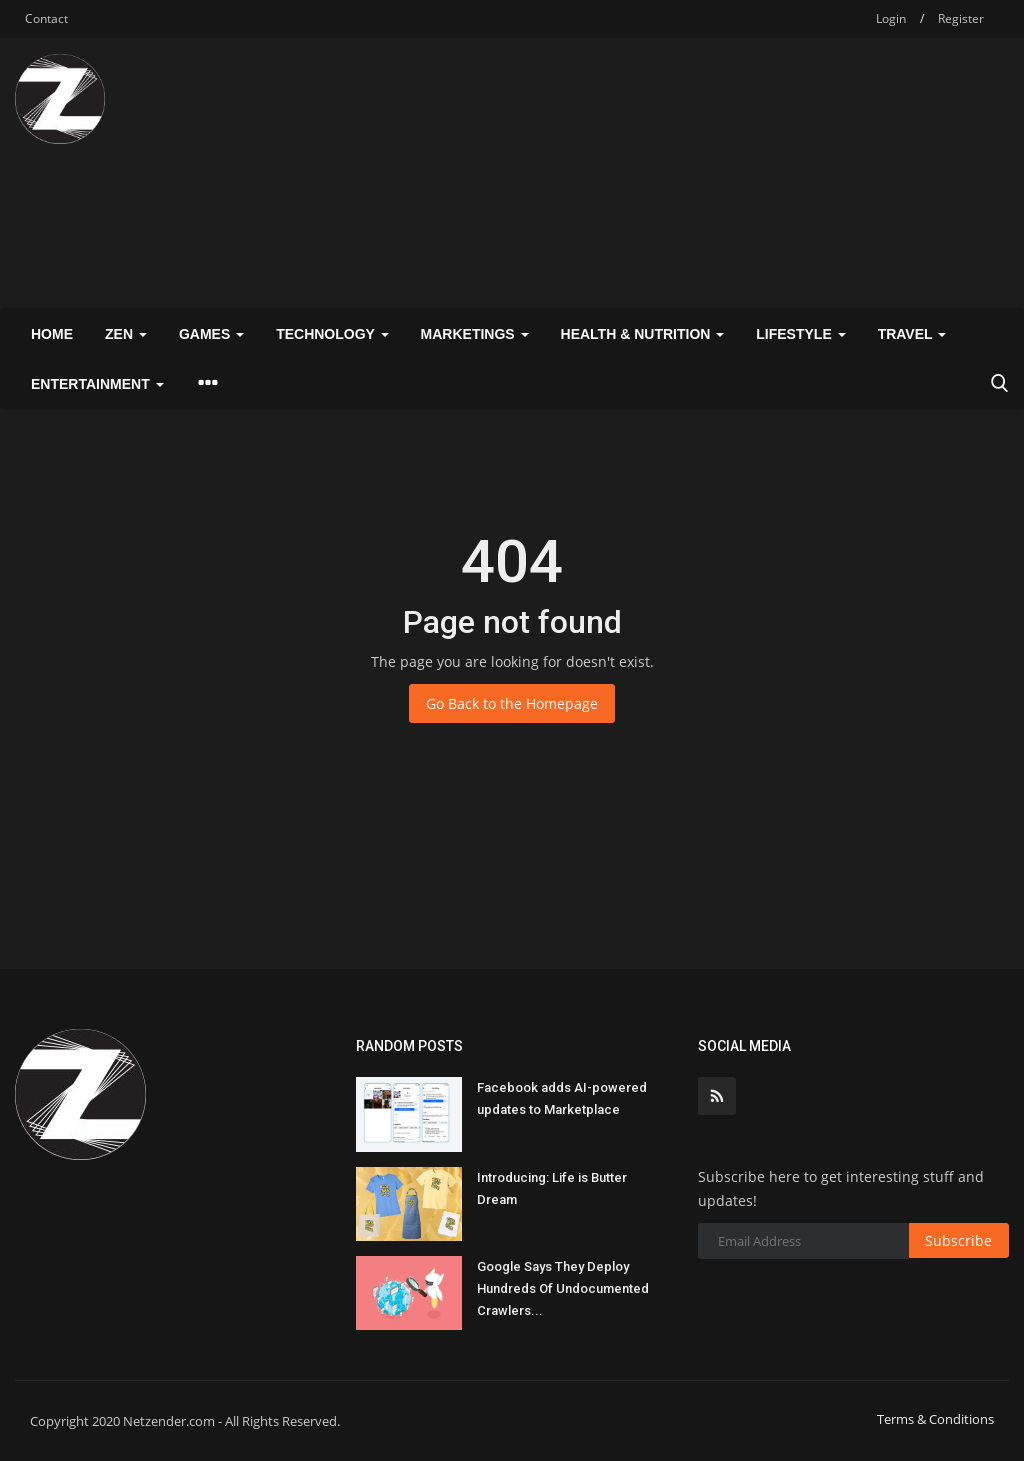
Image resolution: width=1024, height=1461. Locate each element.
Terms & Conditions (935, 1419)
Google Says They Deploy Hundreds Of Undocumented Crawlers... (563, 1288)
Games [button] (211, 334)
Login (891, 18)
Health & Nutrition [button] (643, 334)
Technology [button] (332, 334)
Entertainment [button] (97, 384)
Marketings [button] (475, 334)
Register (961, 18)
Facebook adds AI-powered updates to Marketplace (562, 1098)
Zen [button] (126, 334)
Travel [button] (912, 334)
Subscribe (958, 1240)
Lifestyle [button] (800, 334)
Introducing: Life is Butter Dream (552, 1188)
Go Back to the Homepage (512, 703)
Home (52, 334)
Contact (46, 18)
